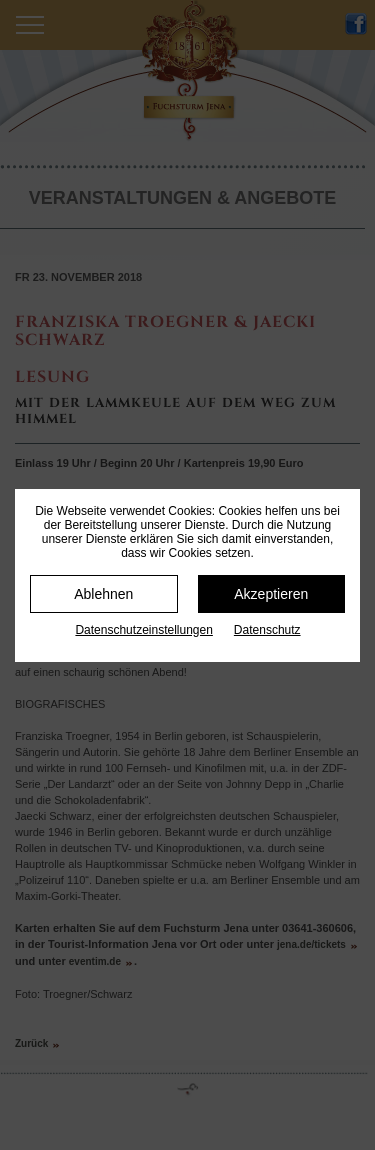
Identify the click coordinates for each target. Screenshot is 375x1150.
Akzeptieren (271, 594)
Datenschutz (267, 630)
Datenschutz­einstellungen (143, 630)
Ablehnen (103, 594)
